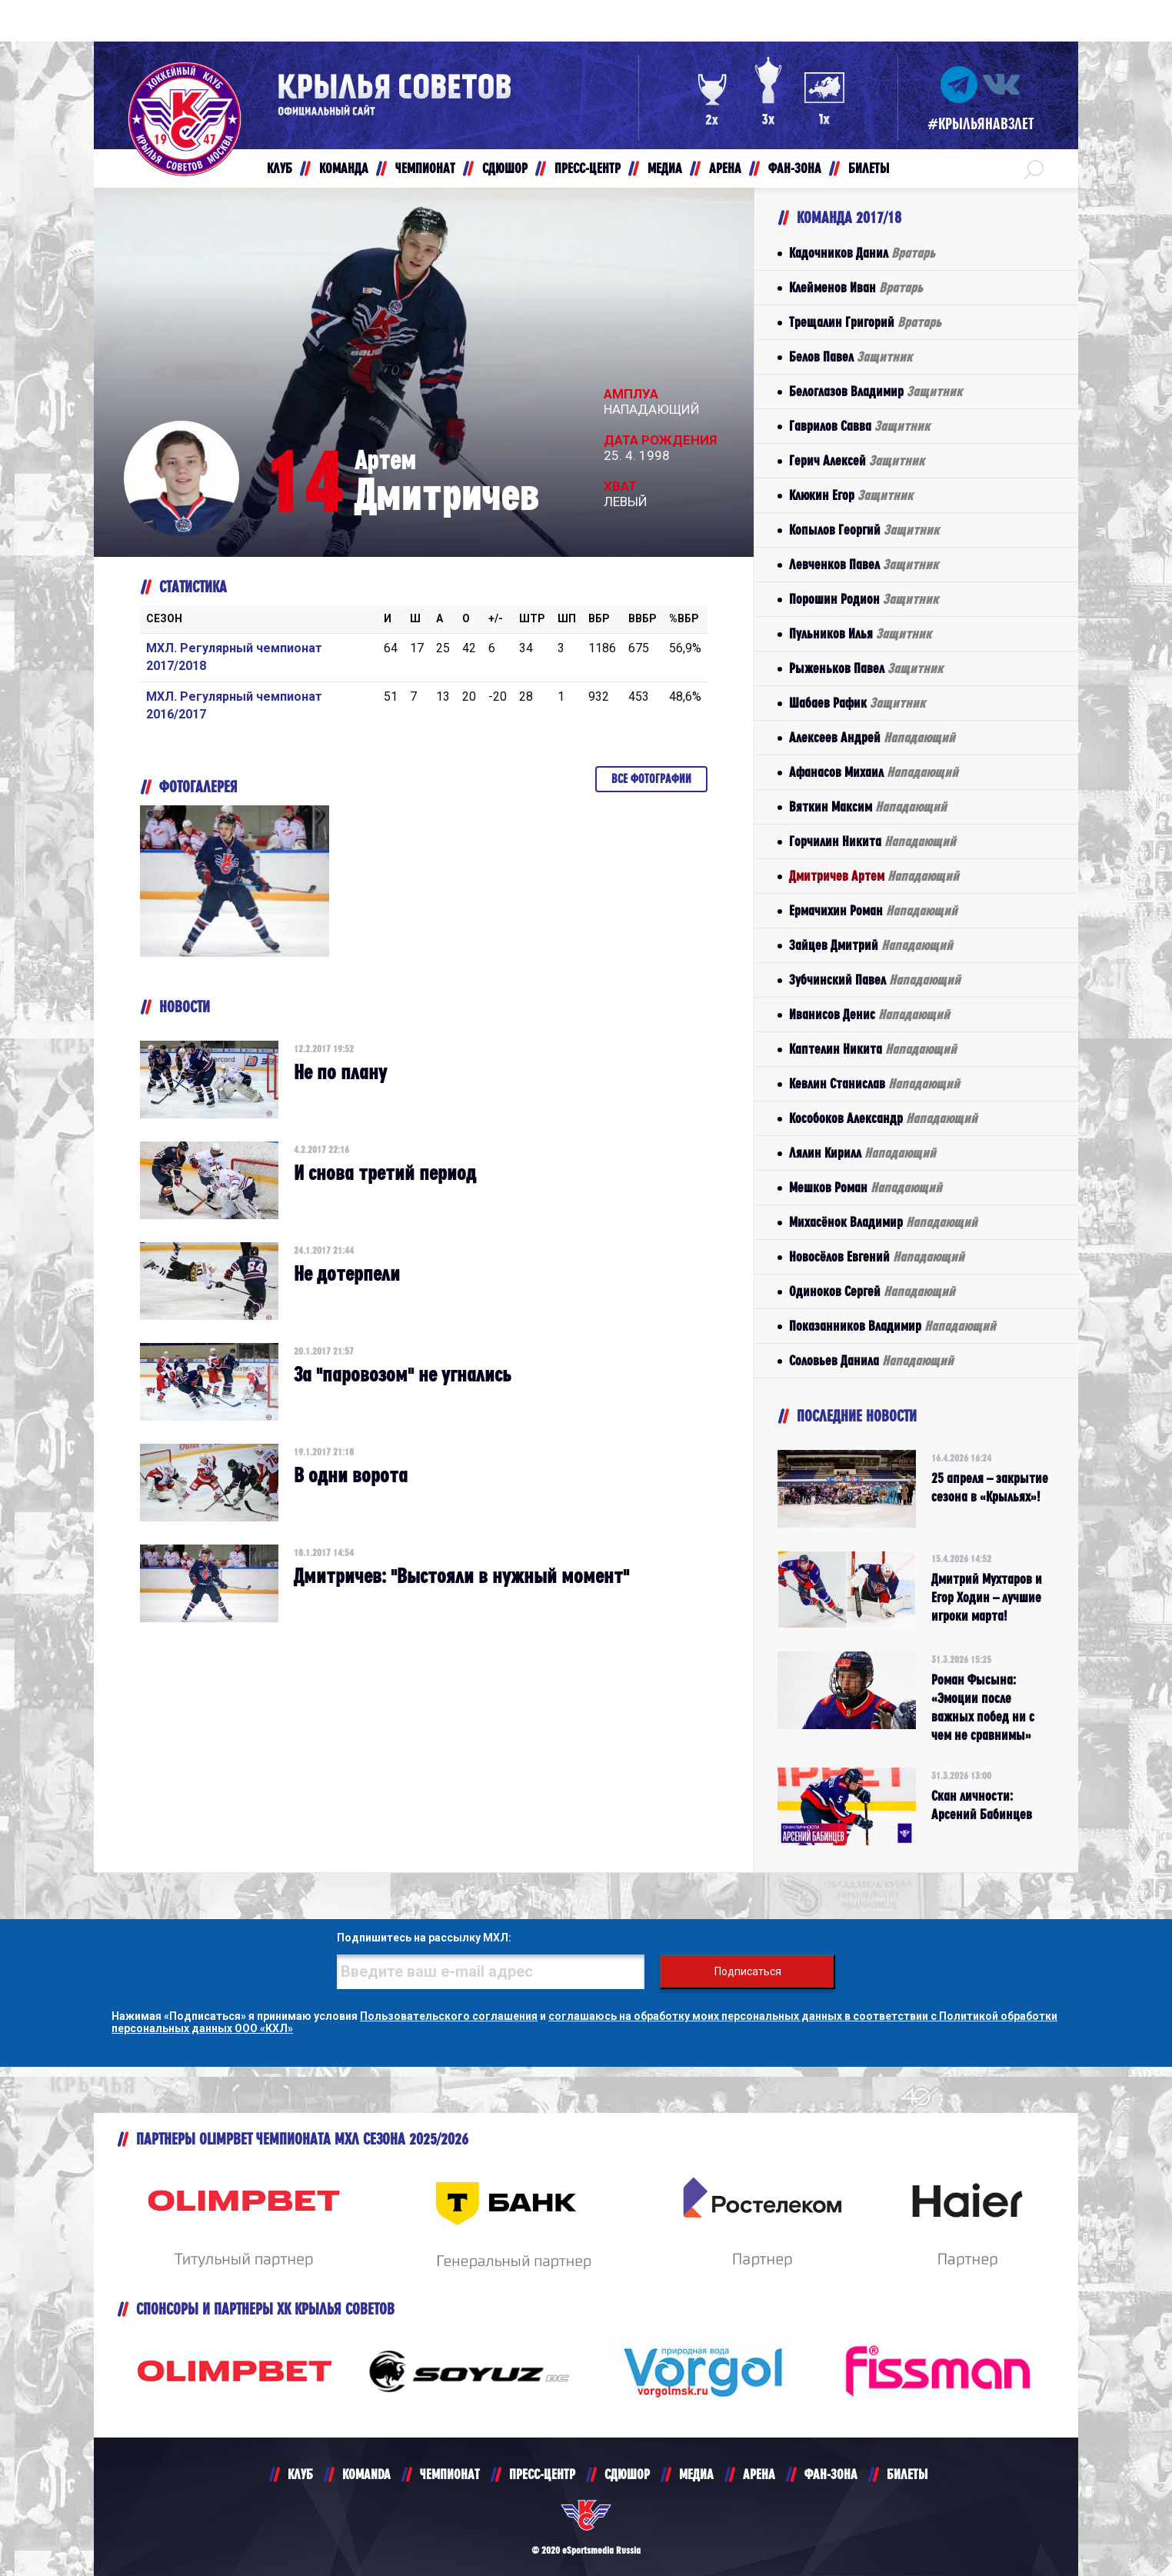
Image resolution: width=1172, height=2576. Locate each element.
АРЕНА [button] (725, 168)
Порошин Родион (863, 599)
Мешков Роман (865, 1187)
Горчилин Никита (872, 841)
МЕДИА (696, 2474)
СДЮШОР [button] (505, 168)
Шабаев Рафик (857, 702)
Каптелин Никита (873, 1048)
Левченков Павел (863, 564)
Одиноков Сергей (872, 1291)
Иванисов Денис (869, 1014)
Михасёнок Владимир (883, 1222)
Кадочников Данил (862, 252)
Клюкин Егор (851, 495)
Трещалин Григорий (865, 322)
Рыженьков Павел (866, 668)
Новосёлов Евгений (876, 1256)
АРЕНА (759, 2474)
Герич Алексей (856, 460)
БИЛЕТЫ (907, 2474)
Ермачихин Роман (873, 910)
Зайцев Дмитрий (871, 945)
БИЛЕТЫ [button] (868, 168)
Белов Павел (850, 356)
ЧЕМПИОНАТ (450, 2474)
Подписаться (747, 1971)
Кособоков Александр (883, 1118)
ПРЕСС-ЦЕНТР (542, 2474)
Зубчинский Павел (875, 979)
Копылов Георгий (864, 529)
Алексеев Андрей (872, 737)
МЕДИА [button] (665, 168)
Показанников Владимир (892, 1325)
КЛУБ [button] (279, 168)
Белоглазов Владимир (875, 391)
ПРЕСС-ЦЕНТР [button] (587, 168)
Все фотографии (651, 778)
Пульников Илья (860, 633)
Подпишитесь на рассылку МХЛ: (424, 1937)
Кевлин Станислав (874, 1083)
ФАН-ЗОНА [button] (794, 168)
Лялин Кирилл (862, 1152)
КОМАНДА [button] (343, 168)
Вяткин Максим (868, 806)
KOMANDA (366, 2474)
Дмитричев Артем (874, 875)
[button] (1034, 168)
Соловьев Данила (871, 1360)
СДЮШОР (627, 2474)
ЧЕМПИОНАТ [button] (425, 168)
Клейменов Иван (856, 287)
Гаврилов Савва (859, 425)
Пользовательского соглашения (449, 2016)
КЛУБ (300, 2474)
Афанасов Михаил (873, 772)
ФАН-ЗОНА (830, 2474)
